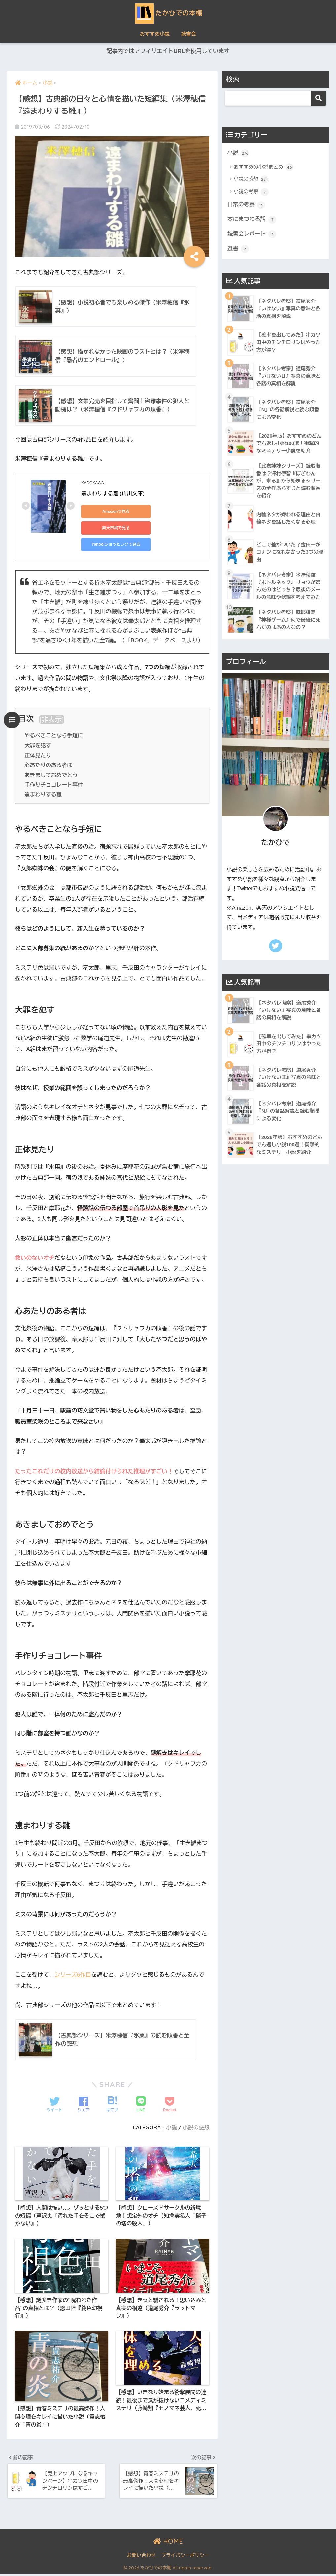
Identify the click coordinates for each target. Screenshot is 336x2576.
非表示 (51, 720)
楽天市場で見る (111, 528)
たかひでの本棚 (168, 12)
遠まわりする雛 (43, 795)
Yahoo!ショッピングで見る (110, 545)
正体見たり (37, 756)
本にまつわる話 (252, 220)
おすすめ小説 (155, 34)
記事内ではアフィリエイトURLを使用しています (168, 51)
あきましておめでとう (51, 775)
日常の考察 (246, 205)
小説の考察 (251, 192)
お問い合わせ (141, 2557)
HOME (168, 2543)
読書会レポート (252, 235)
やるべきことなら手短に (54, 736)
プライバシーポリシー (185, 2557)
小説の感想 (196, 2128)
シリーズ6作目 (72, 1975)
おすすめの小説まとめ (263, 167)
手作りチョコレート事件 (54, 785)
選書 (238, 249)
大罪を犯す (37, 746)
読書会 (188, 34)
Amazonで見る (111, 512)
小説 (171, 2128)
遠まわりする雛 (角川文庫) (112, 494)
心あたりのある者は (48, 765)
